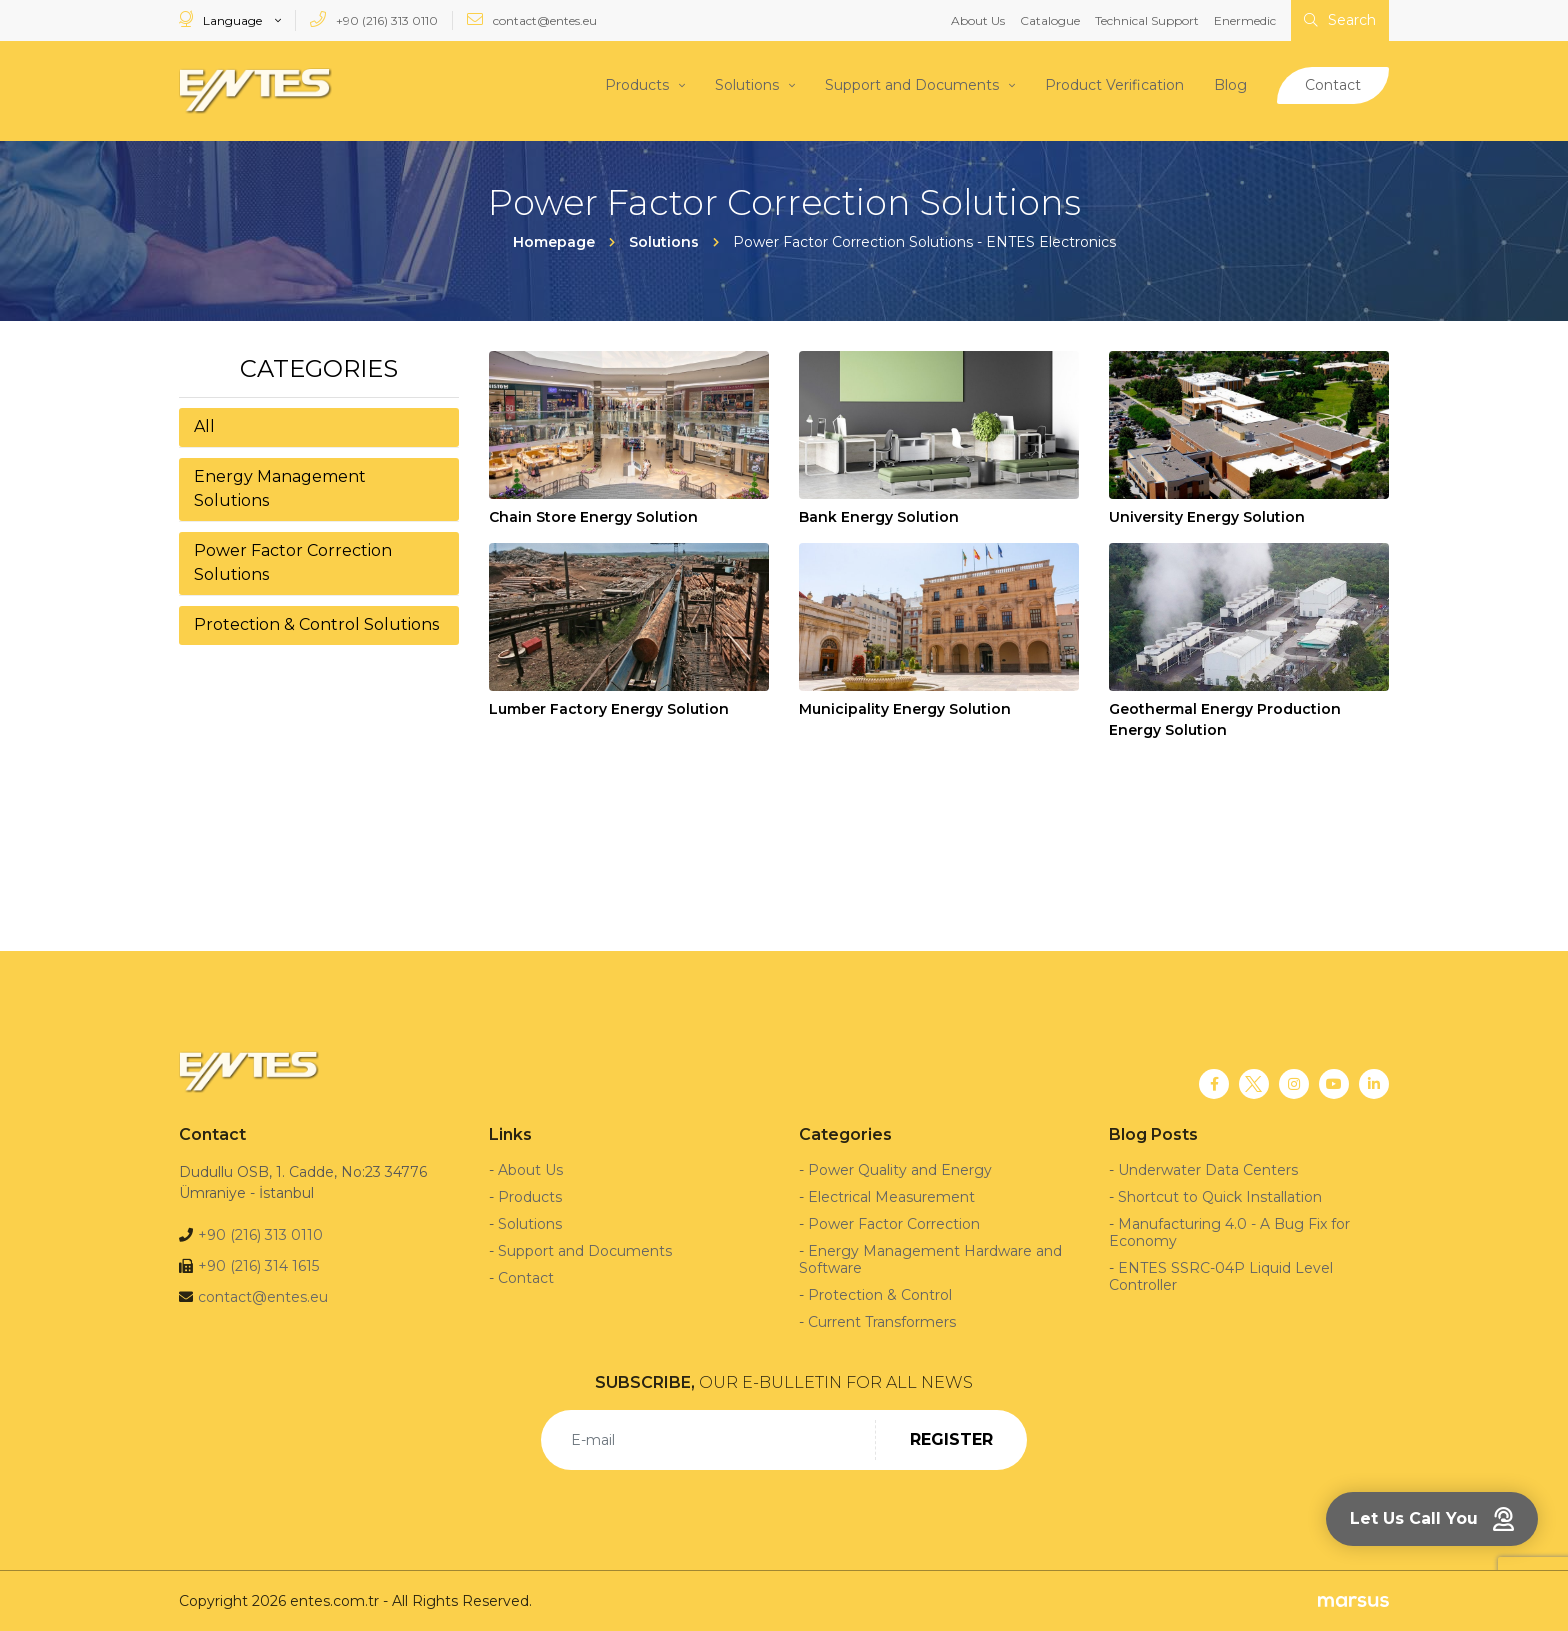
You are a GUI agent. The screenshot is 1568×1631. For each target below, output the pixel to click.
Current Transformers (882, 1321)
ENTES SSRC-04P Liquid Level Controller (1221, 1275)
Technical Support (1147, 20)
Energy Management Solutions (280, 487)
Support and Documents (912, 85)
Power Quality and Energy (900, 1169)
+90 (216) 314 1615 (258, 1265)
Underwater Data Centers (1208, 1169)
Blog (1230, 85)
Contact (1333, 85)
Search (1340, 20)
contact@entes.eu (532, 19)
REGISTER (951, 1438)
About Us (978, 20)
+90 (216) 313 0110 (374, 19)
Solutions (747, 85)
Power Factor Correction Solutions (293, 561)
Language (222, 19)
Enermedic (1245, 20)
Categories (319, 367)
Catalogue (1050, 20)
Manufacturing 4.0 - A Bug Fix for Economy (1229, 1231)
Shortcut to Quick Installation (1220, 1196)
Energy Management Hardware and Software (930, 1258)
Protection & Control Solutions (316, 623)
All (204, 425)
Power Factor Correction (894, 1223)
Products (637, 85)
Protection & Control (880, 1294)
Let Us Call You (1432, 1519)
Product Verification (1114, 85)
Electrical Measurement (891, 1196)
